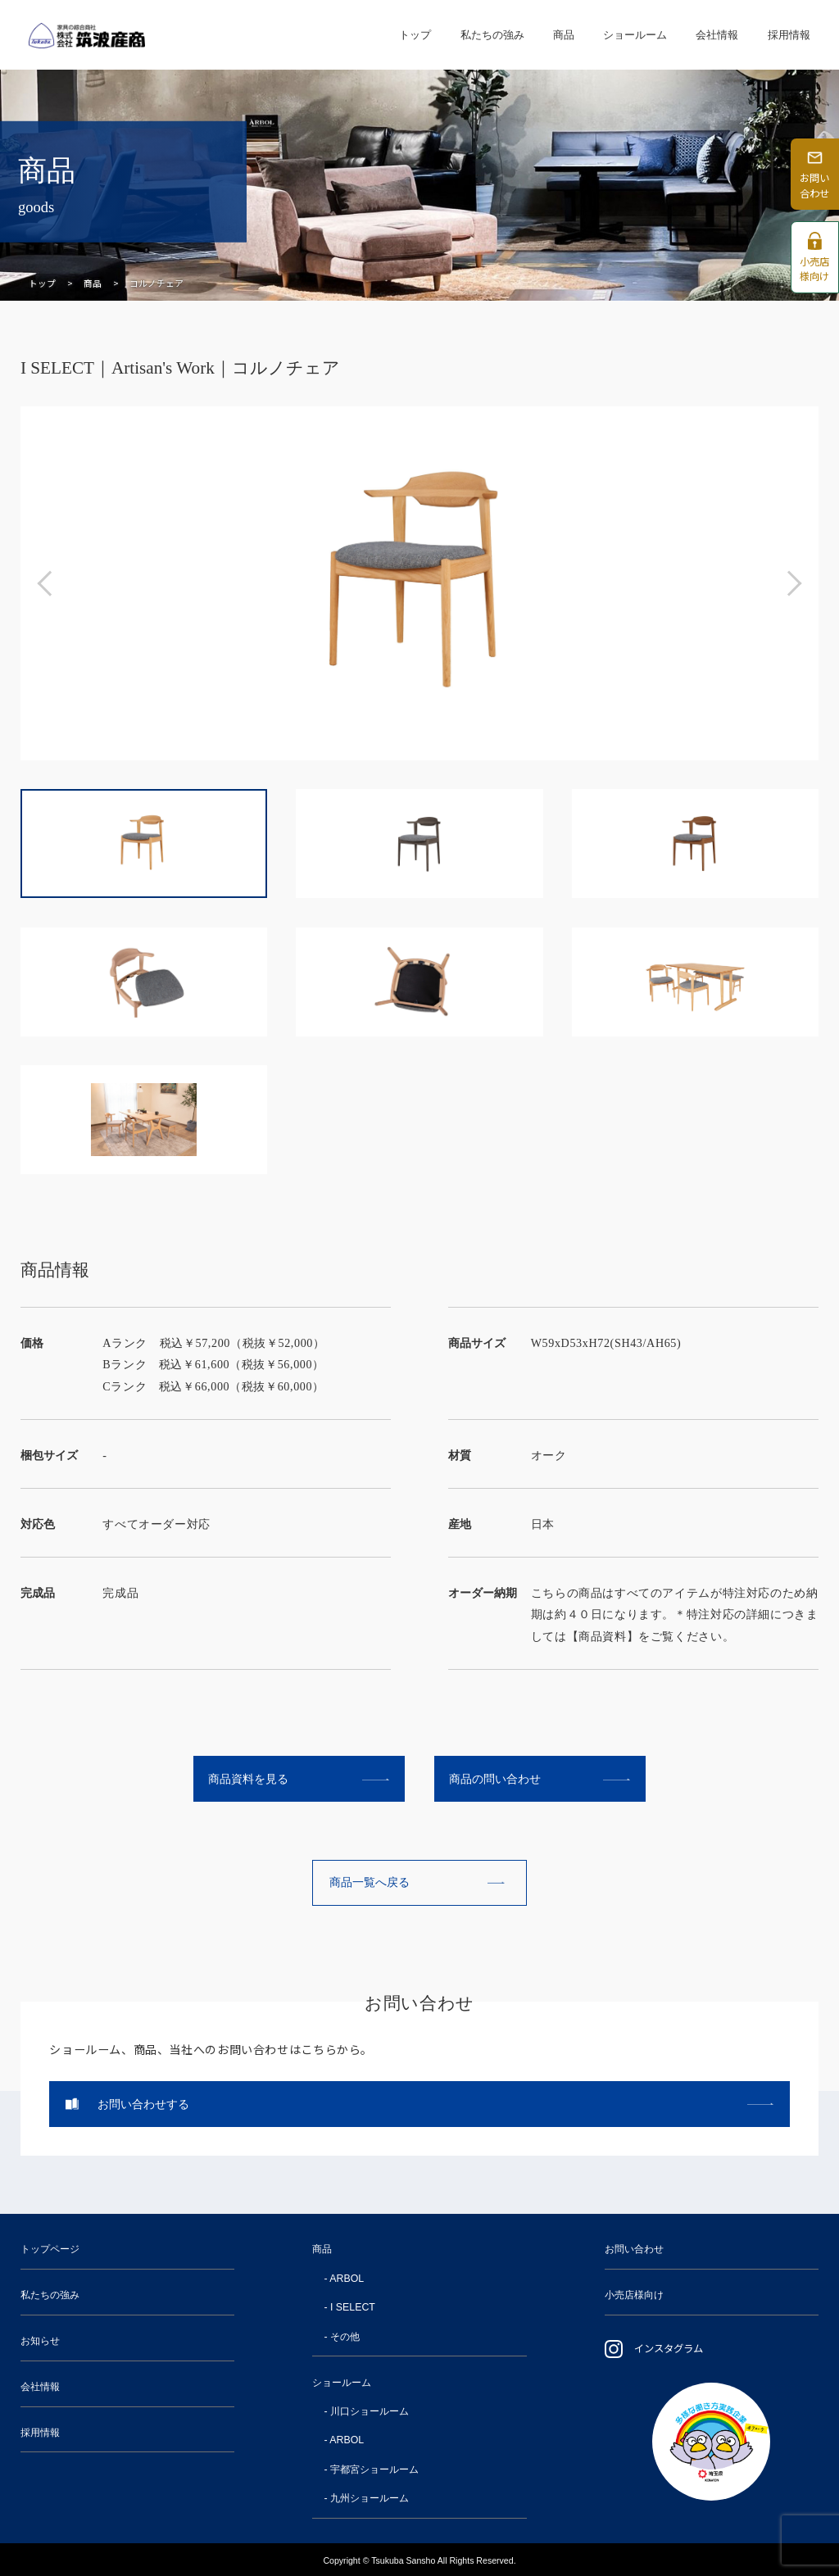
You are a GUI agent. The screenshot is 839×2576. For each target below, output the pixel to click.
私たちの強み (492, 34)
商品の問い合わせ (495, 1778)
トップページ (49, 2249)
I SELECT (352, 2307)
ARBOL (346, 2278)
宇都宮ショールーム (374, 2469)
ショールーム (635, 34)
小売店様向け (634, 2295)
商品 (563, 34)
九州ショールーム (369, 2498)
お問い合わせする (143, 2104)
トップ (415, 34)
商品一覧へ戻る (369, 1882)
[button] (50, 583)
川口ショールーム (369, 2411)
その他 (345, 2336)
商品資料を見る (248, 1778)
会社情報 (717, 34)
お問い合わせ (634, 2249)
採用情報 (789, 34)
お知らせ (40, 2341)
